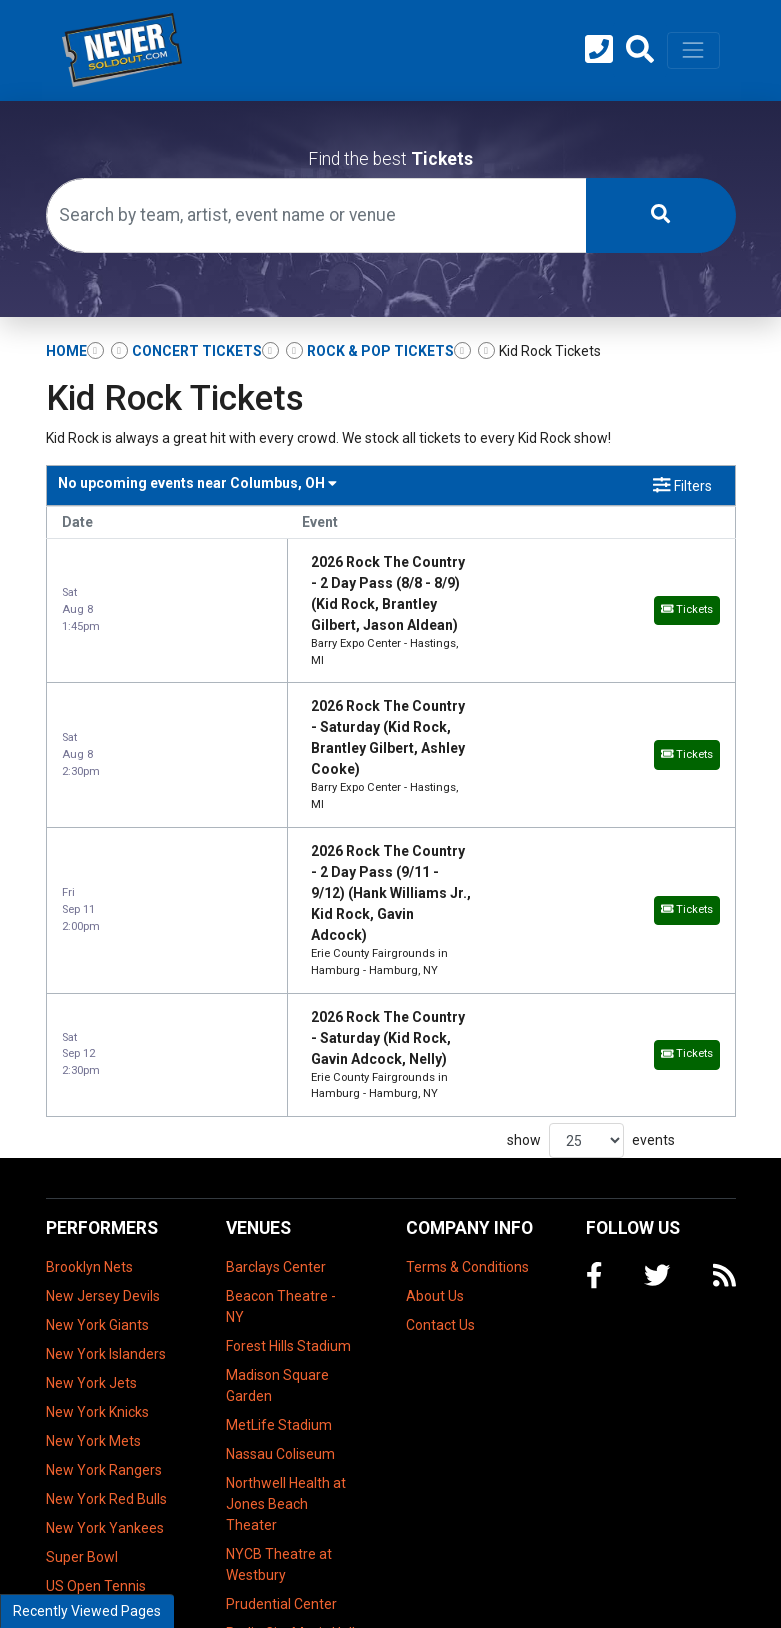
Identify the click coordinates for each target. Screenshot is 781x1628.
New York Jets (91, 1148)
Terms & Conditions (467, 1032)
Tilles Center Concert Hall (265, 1508)
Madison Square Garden (277, 1150)
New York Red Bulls (106, 1264)
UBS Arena (260, 1548)
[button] (640, 50)
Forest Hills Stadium (288, 1111)
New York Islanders (106, 1119)
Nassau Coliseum (280, 1219)
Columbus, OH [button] (197, 483)
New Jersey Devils (103, 1061)
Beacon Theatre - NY (281, 1071)
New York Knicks (97, 1177)
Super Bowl (82, 1322)
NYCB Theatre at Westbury (279, 1329)
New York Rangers (104, 1235)
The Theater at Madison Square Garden (277, 1448)
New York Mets (93, 1206)
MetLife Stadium (279, 1190)
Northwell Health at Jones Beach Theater (286, 1269)
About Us (435, 1061)
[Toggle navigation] (693, 50)
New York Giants (97, 1090)
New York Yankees (105, 1293)
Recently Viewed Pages (87, 1611)
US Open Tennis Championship (96, 1361)
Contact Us (440, 1090)
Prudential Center (281, 1369)
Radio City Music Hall (290, 1398)
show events (591, 905)
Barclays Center (276, 1032)
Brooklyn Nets (89, 1032)
